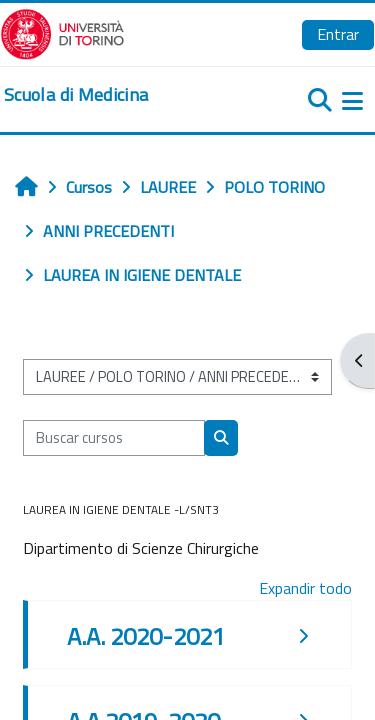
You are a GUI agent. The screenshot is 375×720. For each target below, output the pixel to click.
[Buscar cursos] (114, 438)
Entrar (338, 34)
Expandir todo (305, 588)
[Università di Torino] (62, 32)
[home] (76, 95)
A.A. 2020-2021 (146, 636)
